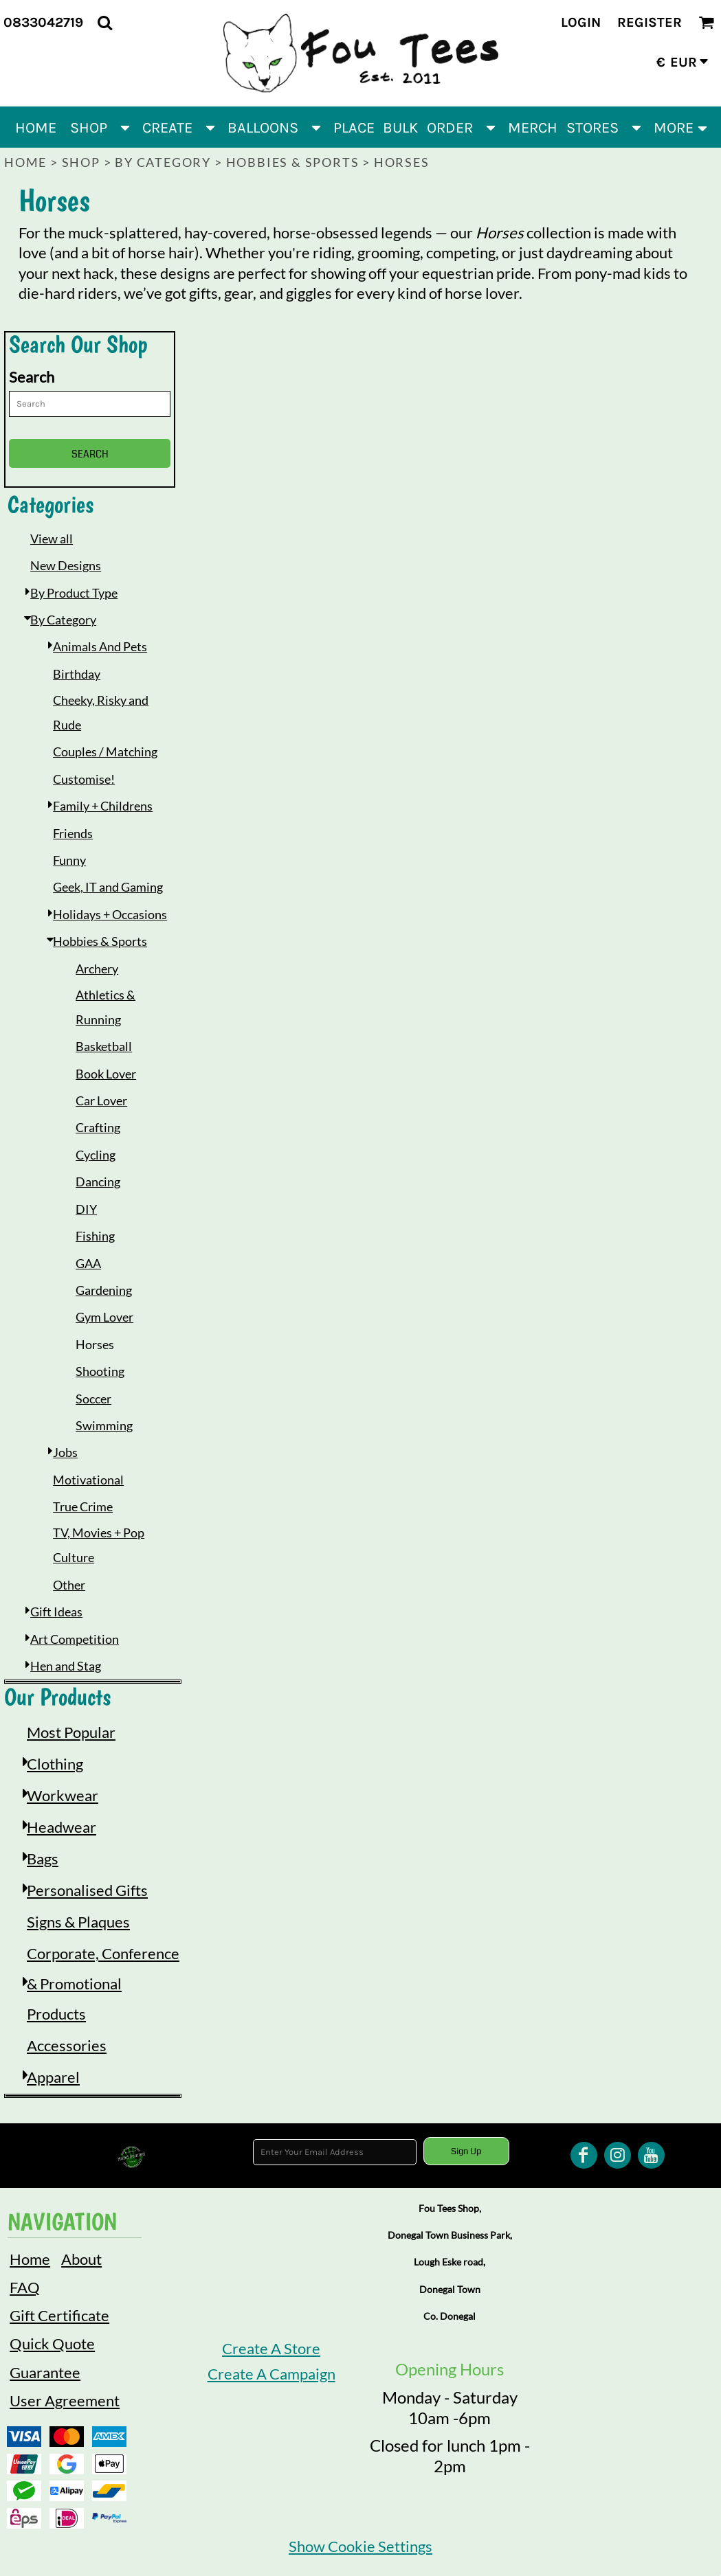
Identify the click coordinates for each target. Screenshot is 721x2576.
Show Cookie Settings (360, 2546)
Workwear (62, 1795)
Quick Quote (52, 2343)
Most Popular (71, 1732)
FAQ (25, 2287)
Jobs (65, 1452)
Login (581, 22)
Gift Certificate (59, 2315)
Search (31, 377)
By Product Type (74, 592)
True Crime (83, 1506)
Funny (69, 860)
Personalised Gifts (87, 1890)
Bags (42, 1858)
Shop (81, 162)
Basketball (104, 1046)
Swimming (104, 1425)
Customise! (84, 779)
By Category (163, 162)
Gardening (104, 1290)
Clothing (55, 1763)
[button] (105, 22)
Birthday (76, 673)
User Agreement (65, 2400)
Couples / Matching (105, 751)
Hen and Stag (65, 1665)
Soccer (93, 1398)
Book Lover (106, 1073)
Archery (97, 968)
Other (69, 1584)
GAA (88, 1263)
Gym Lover (104, 1316)
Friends (73, 833)
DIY (86, 1209)
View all (51, 538)
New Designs (65, 565)
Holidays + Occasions (110, 914)
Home (25, 162)
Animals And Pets (100, 646)
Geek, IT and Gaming (108, 886)
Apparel (53, 2077)
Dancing (98, 1181)
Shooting (100, 1371)
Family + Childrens (103, 805)
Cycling (95, 1154)
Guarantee (45, 2372)
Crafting (98, 1127)
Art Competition (74, 1639)
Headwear (61, 1827)
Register (649, 22)
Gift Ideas (56, 1611)
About (81, 2259)
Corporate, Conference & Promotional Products (103, 1983)
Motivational (88, 1479)
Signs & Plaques (78, 1921)
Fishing (95, 1235)
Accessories (67, 2045)
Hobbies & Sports (292, 162)
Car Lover (101, 1100)
